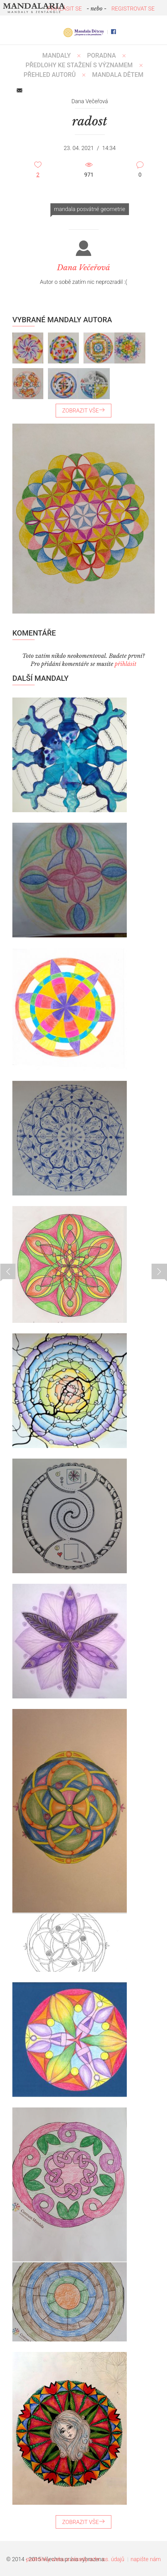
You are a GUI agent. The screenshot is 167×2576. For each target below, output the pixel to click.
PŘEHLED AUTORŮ (50, 74)
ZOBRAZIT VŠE (83, 410)
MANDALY (56, 55)
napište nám (146, 2559)
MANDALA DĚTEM (117, 74)
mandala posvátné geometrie (89, 209)
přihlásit (125, 664)
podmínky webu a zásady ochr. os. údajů (75, 2559)
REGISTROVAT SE (133, 8)
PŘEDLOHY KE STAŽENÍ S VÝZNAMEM (79, 65)
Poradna (101, 55)
